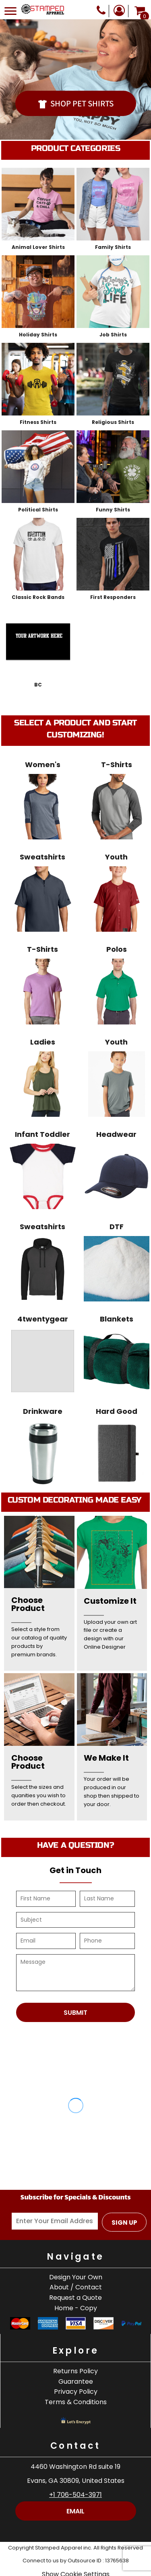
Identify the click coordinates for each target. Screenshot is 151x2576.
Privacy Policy (75, 2391)
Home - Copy (75, 2308)
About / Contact (76, 2287)
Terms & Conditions (76, 2402)
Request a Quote (75, 2297)
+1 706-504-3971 (75, 2494)
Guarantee (75, 2381)
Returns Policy (75, 2371)
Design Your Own (75, 2277)
